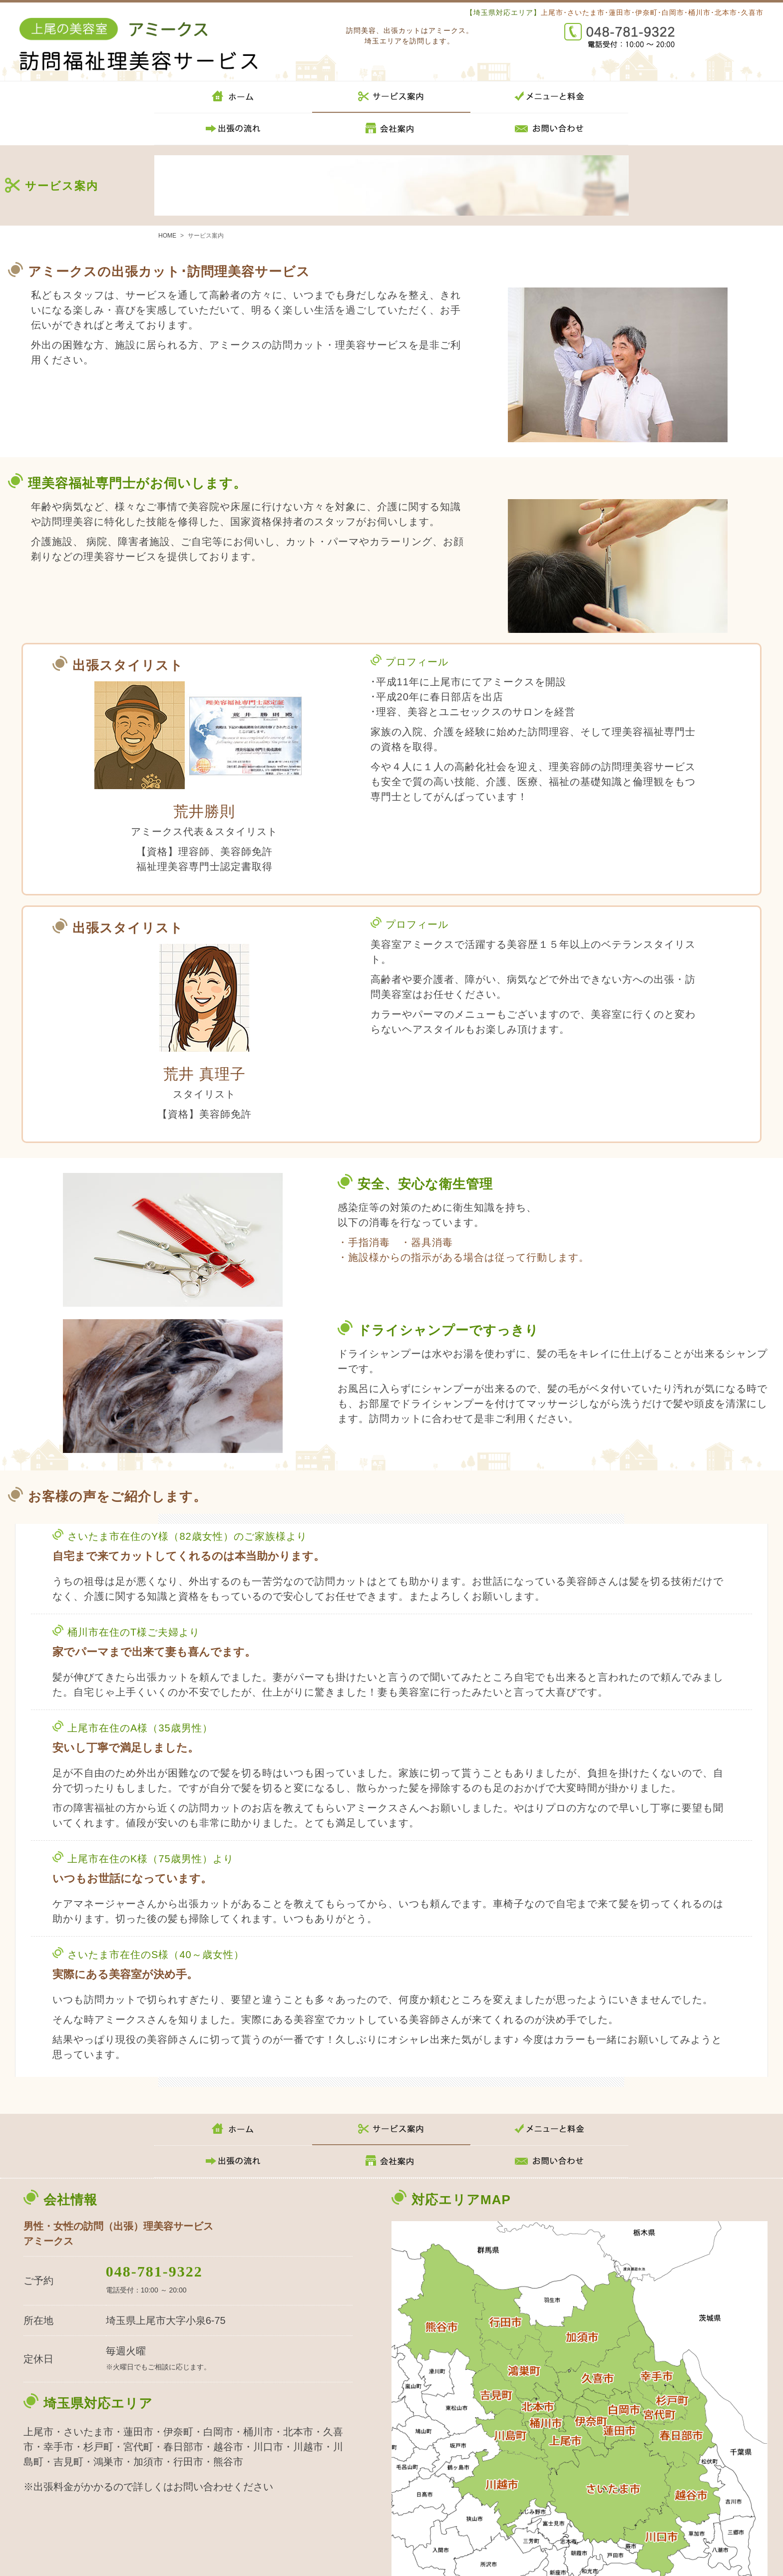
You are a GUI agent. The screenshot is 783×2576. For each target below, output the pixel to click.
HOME (167, 235)
